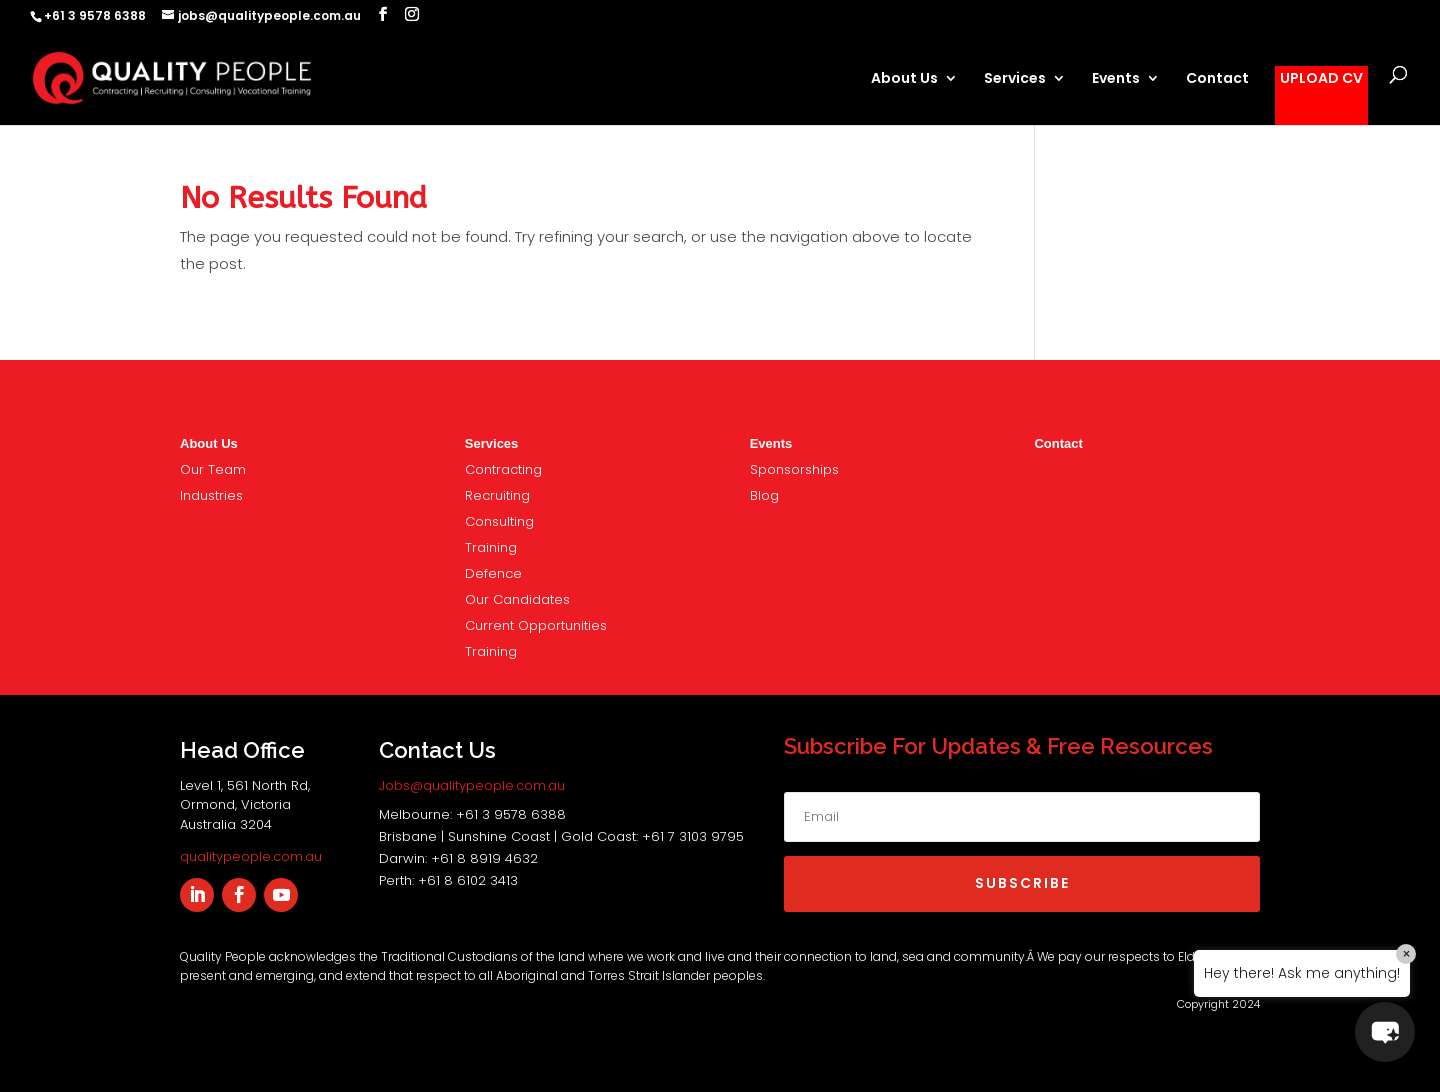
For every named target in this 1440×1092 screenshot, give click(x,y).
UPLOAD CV (1321, 79)
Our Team (213, 469)
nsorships (794, 469)
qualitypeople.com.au (251, 856)
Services (1015, 79)
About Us (904, 79)
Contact (1217, 79)
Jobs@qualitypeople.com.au (472, 785)
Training (491, 547)
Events (1116, 79)
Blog (764, 495)
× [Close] (1406, 954)
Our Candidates (517, 599)
